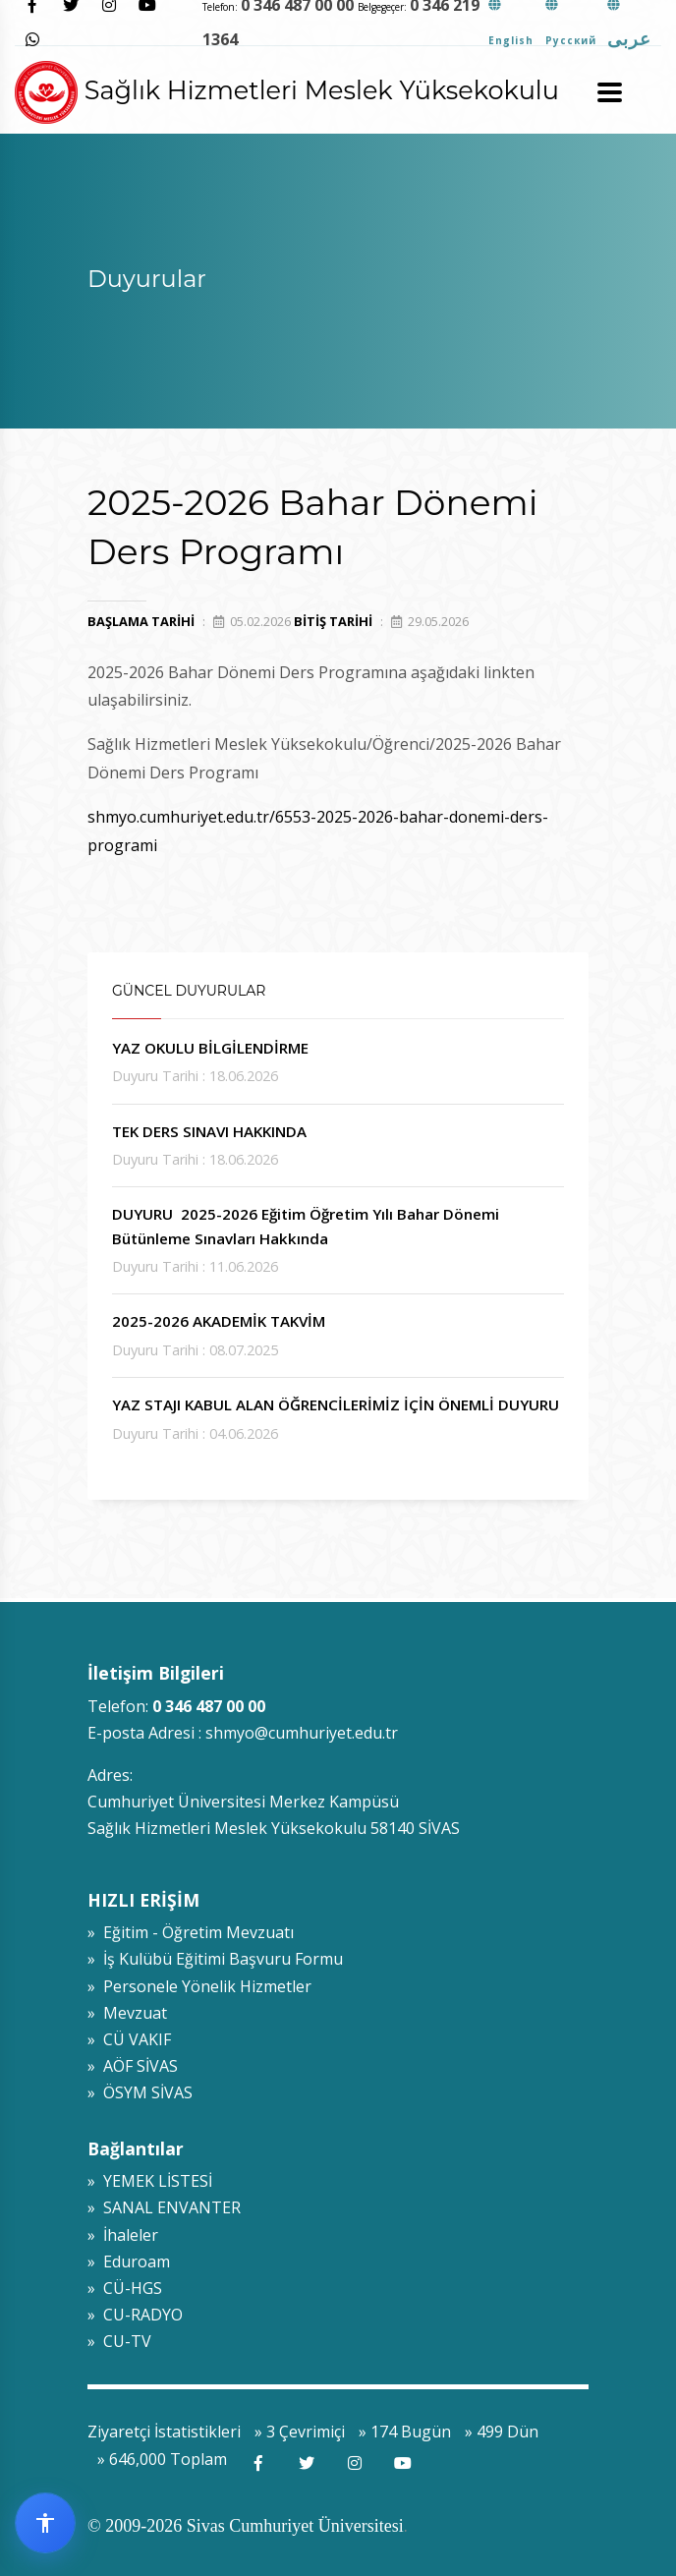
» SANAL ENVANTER (164, 2207)
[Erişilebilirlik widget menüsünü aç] (45, 2522)
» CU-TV (119, 2341)
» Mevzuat (127, 2013)
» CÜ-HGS (124, 2288)
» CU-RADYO (135, 2314)
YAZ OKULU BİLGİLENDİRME (210, 1048)
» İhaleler (122, 2235)
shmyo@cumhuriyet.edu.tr (301, 1733)
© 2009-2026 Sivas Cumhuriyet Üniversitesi (245, 2526)
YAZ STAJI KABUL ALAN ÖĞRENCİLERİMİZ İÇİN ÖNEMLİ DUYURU (335, 1404)
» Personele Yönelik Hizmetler (199, 1986)
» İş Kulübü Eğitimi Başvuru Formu (215, 1959)
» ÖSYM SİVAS (140, 2092)
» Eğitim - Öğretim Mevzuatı (190, 1932)
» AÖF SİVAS (132, 2066)
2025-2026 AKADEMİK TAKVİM (218, 1321)
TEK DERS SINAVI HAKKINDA (209, 1131)
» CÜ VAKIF (129, 2039)
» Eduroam (128, 2261)
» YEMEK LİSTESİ (149, 2181)
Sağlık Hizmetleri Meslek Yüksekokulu (287, 90)
